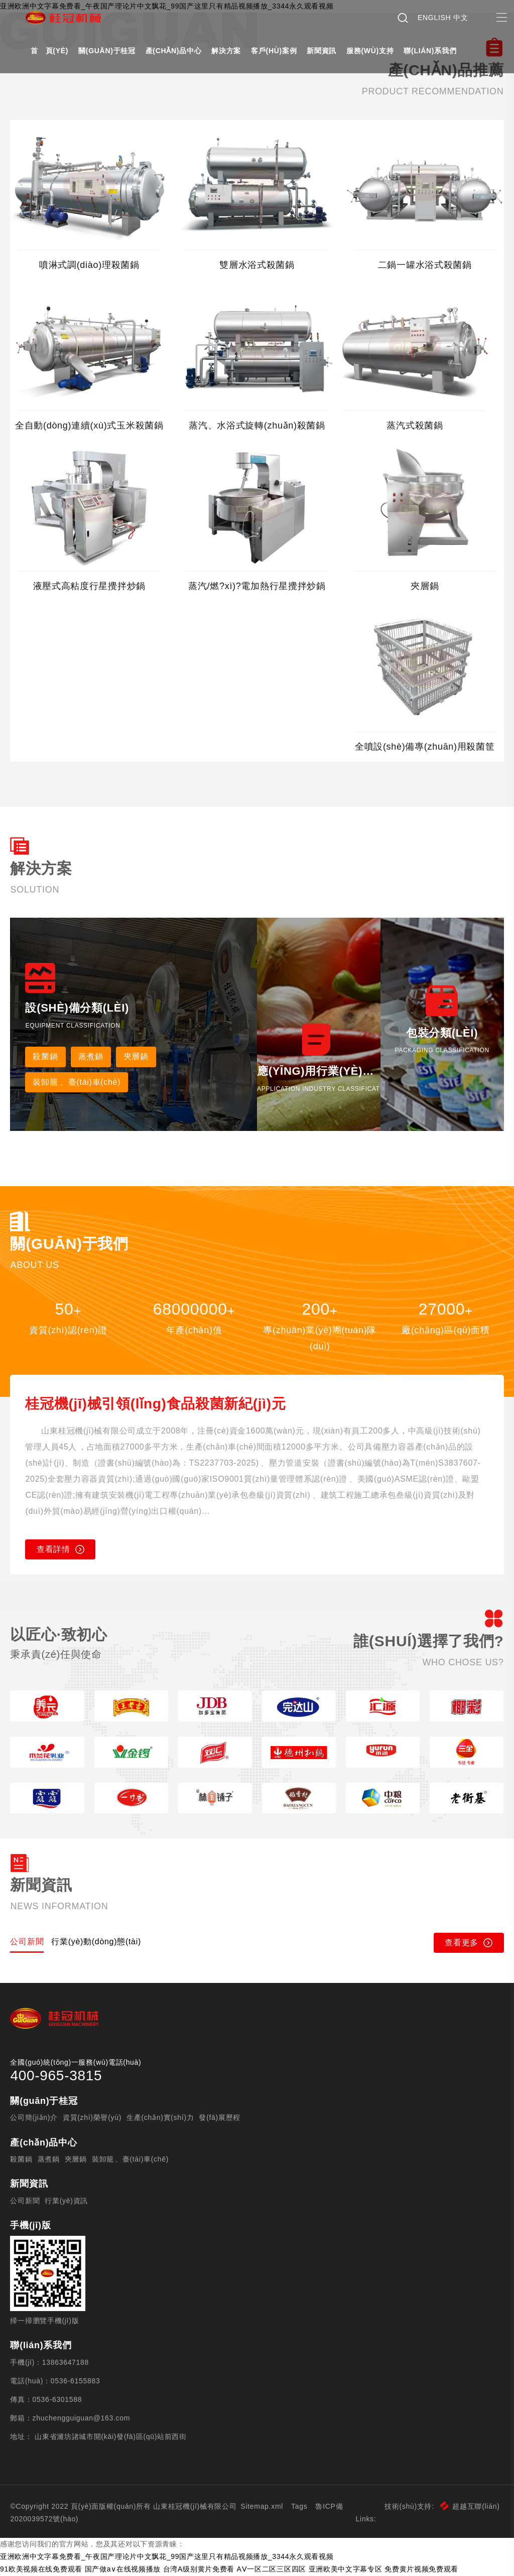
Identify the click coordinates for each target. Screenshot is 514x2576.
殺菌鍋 (45, 1056)
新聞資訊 (321, 51)
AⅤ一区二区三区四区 (271, 2569)
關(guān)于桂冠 (107, 51)
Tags (299, 2506)
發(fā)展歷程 (219, 2117)
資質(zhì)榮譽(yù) (92, 2117)
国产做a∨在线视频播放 (123, 2569)
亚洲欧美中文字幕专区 (345, 2569)
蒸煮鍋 (90, 1056)
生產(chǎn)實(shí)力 (160, 2117)
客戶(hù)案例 (274, 51)
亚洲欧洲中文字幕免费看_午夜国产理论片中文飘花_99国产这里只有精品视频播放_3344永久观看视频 (166, 2556)
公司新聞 (25, 2201)
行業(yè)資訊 (66, 2201)
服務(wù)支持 (370, 51)
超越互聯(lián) (469, 2506)
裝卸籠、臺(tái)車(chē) (76, 1082)
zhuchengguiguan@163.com (82, 2418)
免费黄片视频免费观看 (421, 2569)
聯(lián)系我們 (430, 51)
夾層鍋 (136, 1056)
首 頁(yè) (49, 51)
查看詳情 (60, 1549)
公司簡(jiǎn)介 (33, 2117)
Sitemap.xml (261, 2506)
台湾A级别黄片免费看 (198, 2569)
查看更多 (468, 1942)
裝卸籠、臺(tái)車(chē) (130, 2159)
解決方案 (226, 51)
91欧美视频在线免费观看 (41, 2569)
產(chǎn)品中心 (174, 51)
